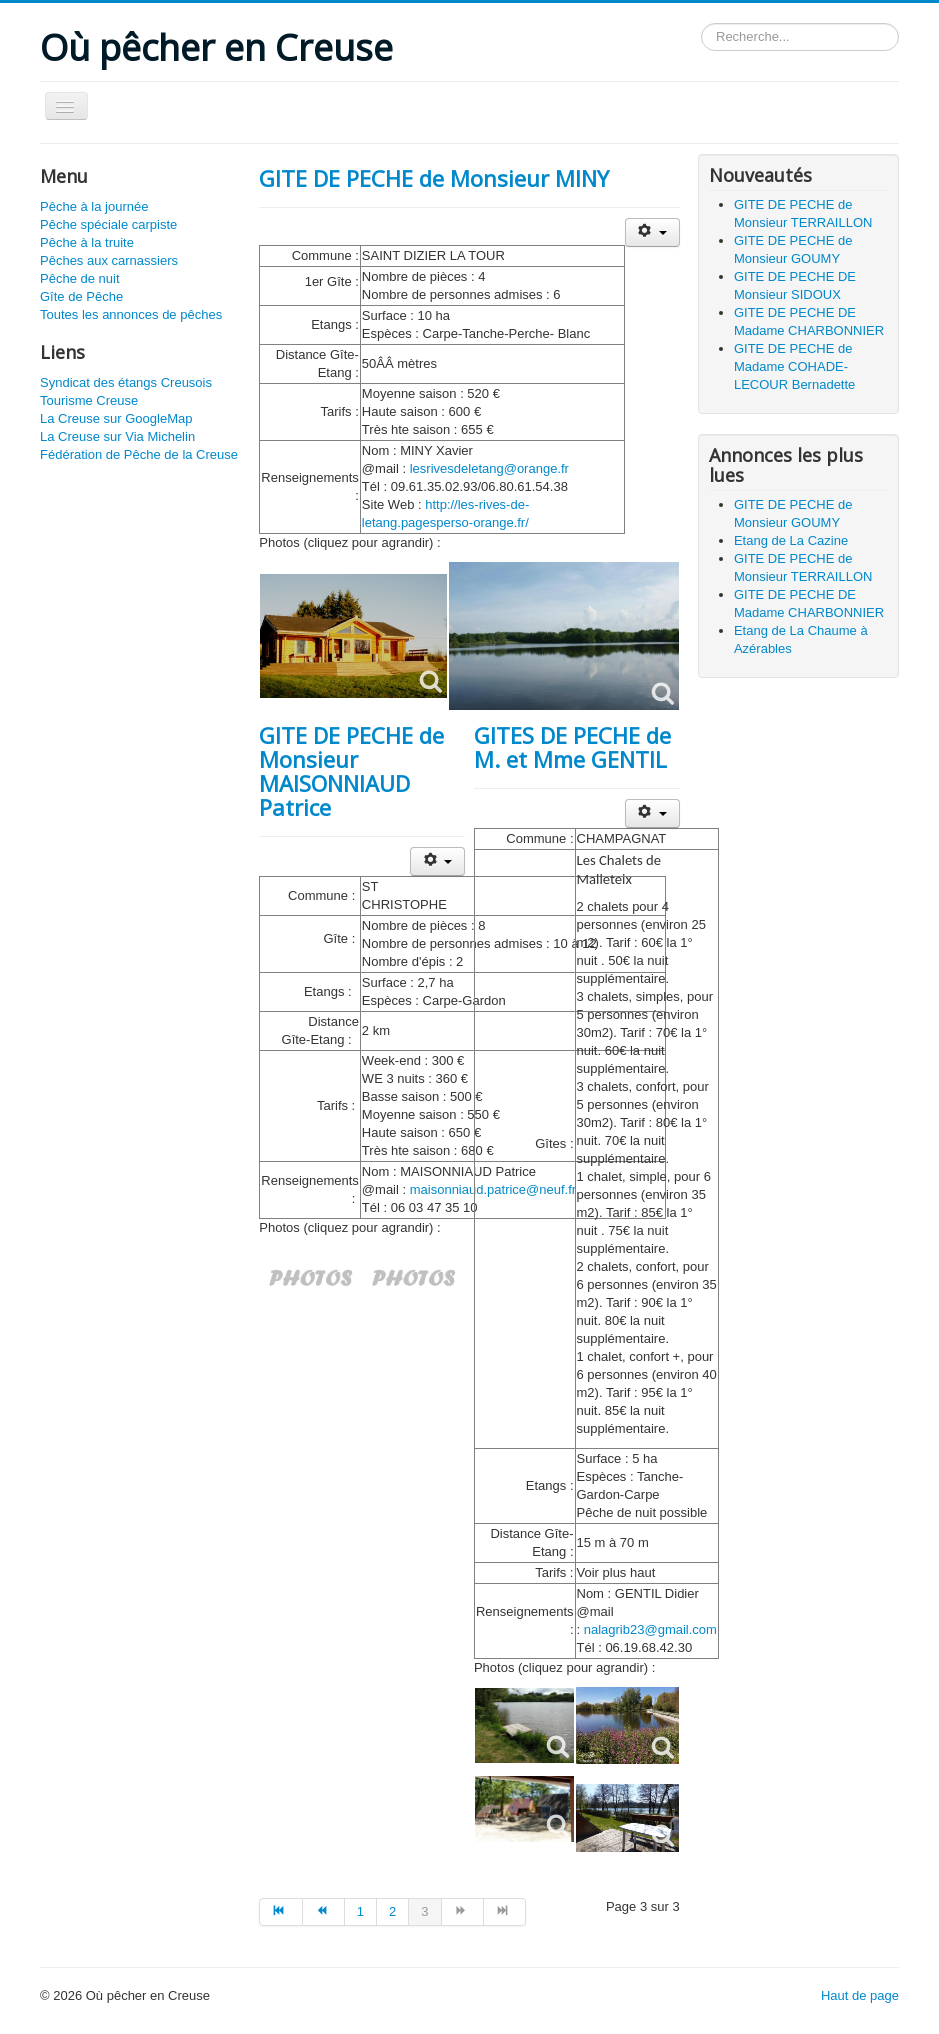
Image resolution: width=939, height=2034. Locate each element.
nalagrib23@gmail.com (650, 1629)
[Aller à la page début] (280, 1912)
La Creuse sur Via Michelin (117, 436)
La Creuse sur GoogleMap (116, 418)
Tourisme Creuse (89, 400)
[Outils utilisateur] (652, 232)
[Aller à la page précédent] (324, 1912)
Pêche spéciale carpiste (108, 224)
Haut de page (860, 1995)
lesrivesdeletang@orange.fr (489, 468)
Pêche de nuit (80, 278)
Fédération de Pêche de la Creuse (139, 454)
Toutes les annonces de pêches (131, 314)
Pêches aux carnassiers (109, 260)
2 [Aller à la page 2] (392, 1911)
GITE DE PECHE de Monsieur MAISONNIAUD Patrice (351, 771)
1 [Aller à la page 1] (360, 1911)
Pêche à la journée (94, 206)
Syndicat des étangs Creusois (126, 382)
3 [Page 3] (424, 1911)
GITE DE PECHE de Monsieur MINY (434, 178)
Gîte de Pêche (81, 296)
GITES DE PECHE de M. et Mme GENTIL (572, 747)
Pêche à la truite (87, 242)
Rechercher (701, 23)
